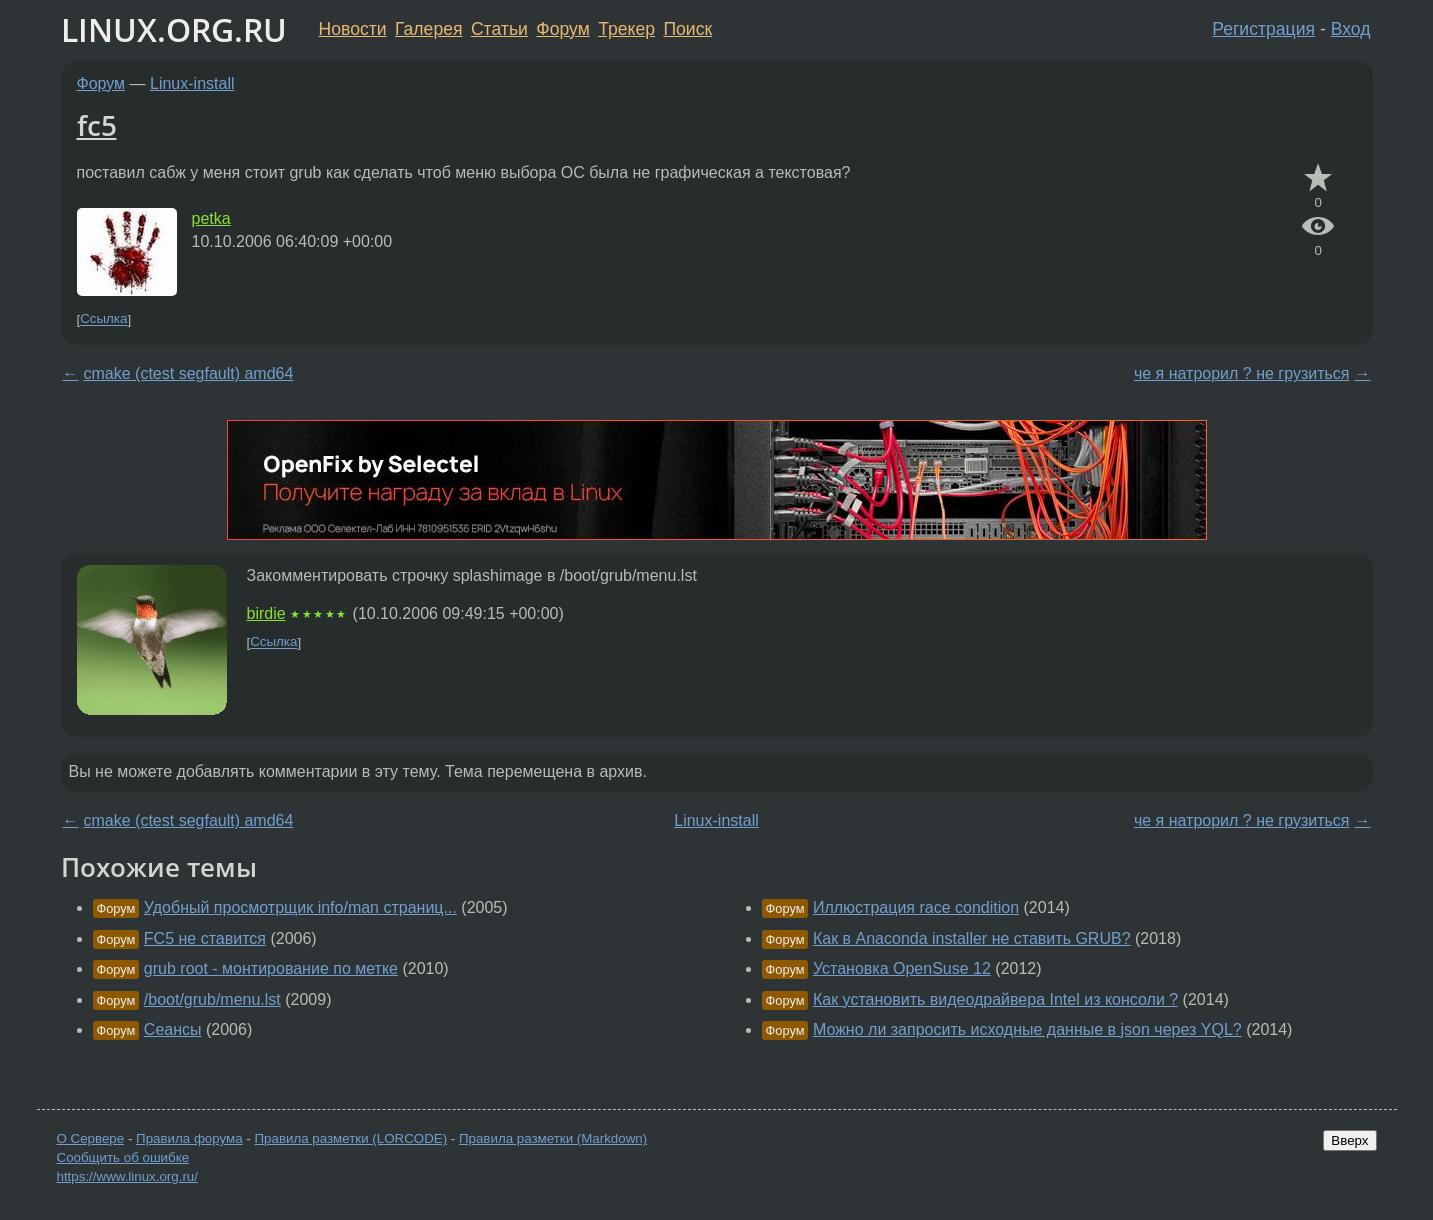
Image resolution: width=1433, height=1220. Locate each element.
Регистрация (1263, 29)
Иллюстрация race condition (916, 907)
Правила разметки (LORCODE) (350, 1138)
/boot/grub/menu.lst (212, 999)
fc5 (97, 125)
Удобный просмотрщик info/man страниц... (300, 907)
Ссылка (103, 319)
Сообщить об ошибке (123, 1157)
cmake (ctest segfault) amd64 (189, 373)
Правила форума (189, 1138)
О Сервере (91, 1138)
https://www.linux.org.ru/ (127, 1176)
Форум (562, 29)
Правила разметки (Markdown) (553, 1138)
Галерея (428, 29)
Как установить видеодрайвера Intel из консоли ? (995, 999)
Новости (353, 29)
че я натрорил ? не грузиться (1242, 373)
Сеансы (173, 1029)
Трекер (626, 29)
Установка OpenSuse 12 (902, 968)
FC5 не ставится (205, 938)
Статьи (499, 29)
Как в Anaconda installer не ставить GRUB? (972, 938)
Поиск (687, 29)
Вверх (1349, 1140)
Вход (1351, 29)
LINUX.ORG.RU (174, 29)
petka (211, 218)
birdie (266, 613)
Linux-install (192, 83)
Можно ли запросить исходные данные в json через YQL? (1027, 1029)
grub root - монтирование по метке (271, 968)
